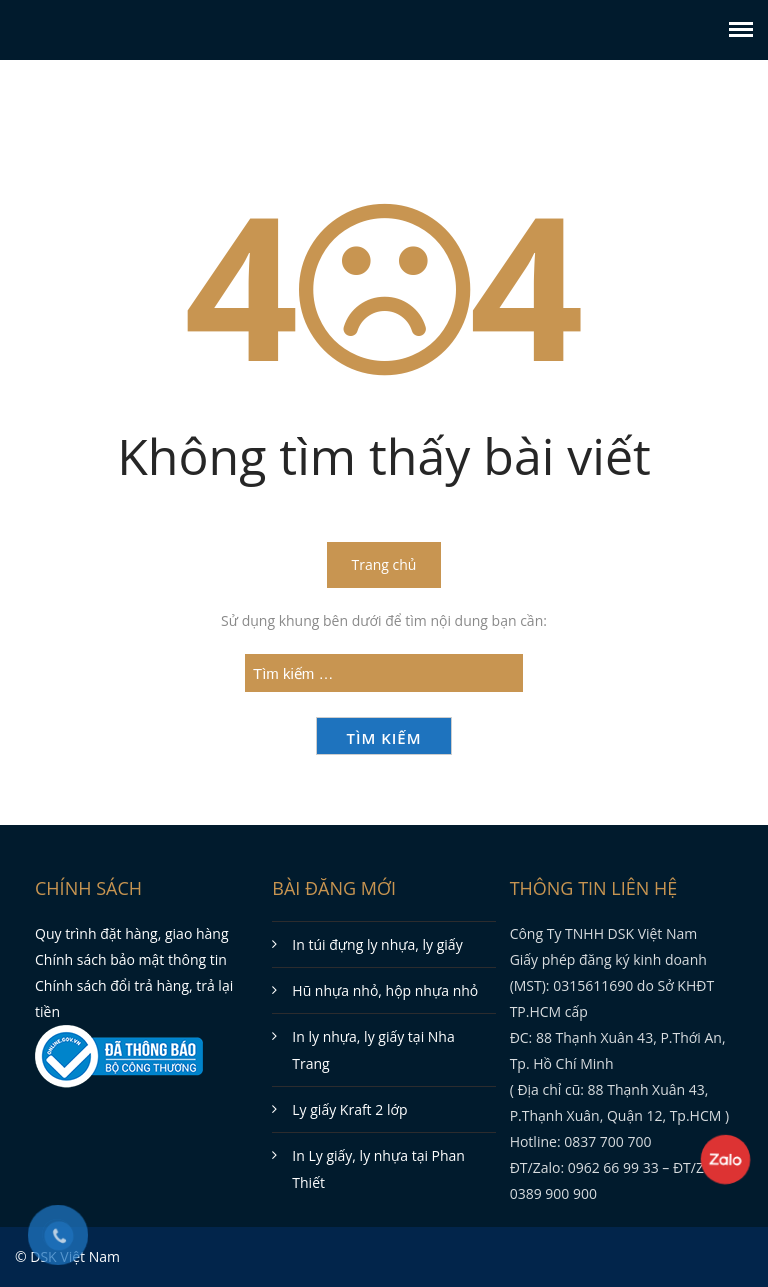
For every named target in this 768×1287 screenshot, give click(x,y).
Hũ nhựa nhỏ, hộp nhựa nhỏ (385, 990)
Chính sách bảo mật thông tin (131, 959)
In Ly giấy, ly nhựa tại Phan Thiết (378, 1169)
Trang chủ (384, 564)
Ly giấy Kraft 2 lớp (349, 1109)
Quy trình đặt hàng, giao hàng (132, 933)
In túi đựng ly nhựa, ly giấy (377, 944)
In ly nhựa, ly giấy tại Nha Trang (373, 1050)
